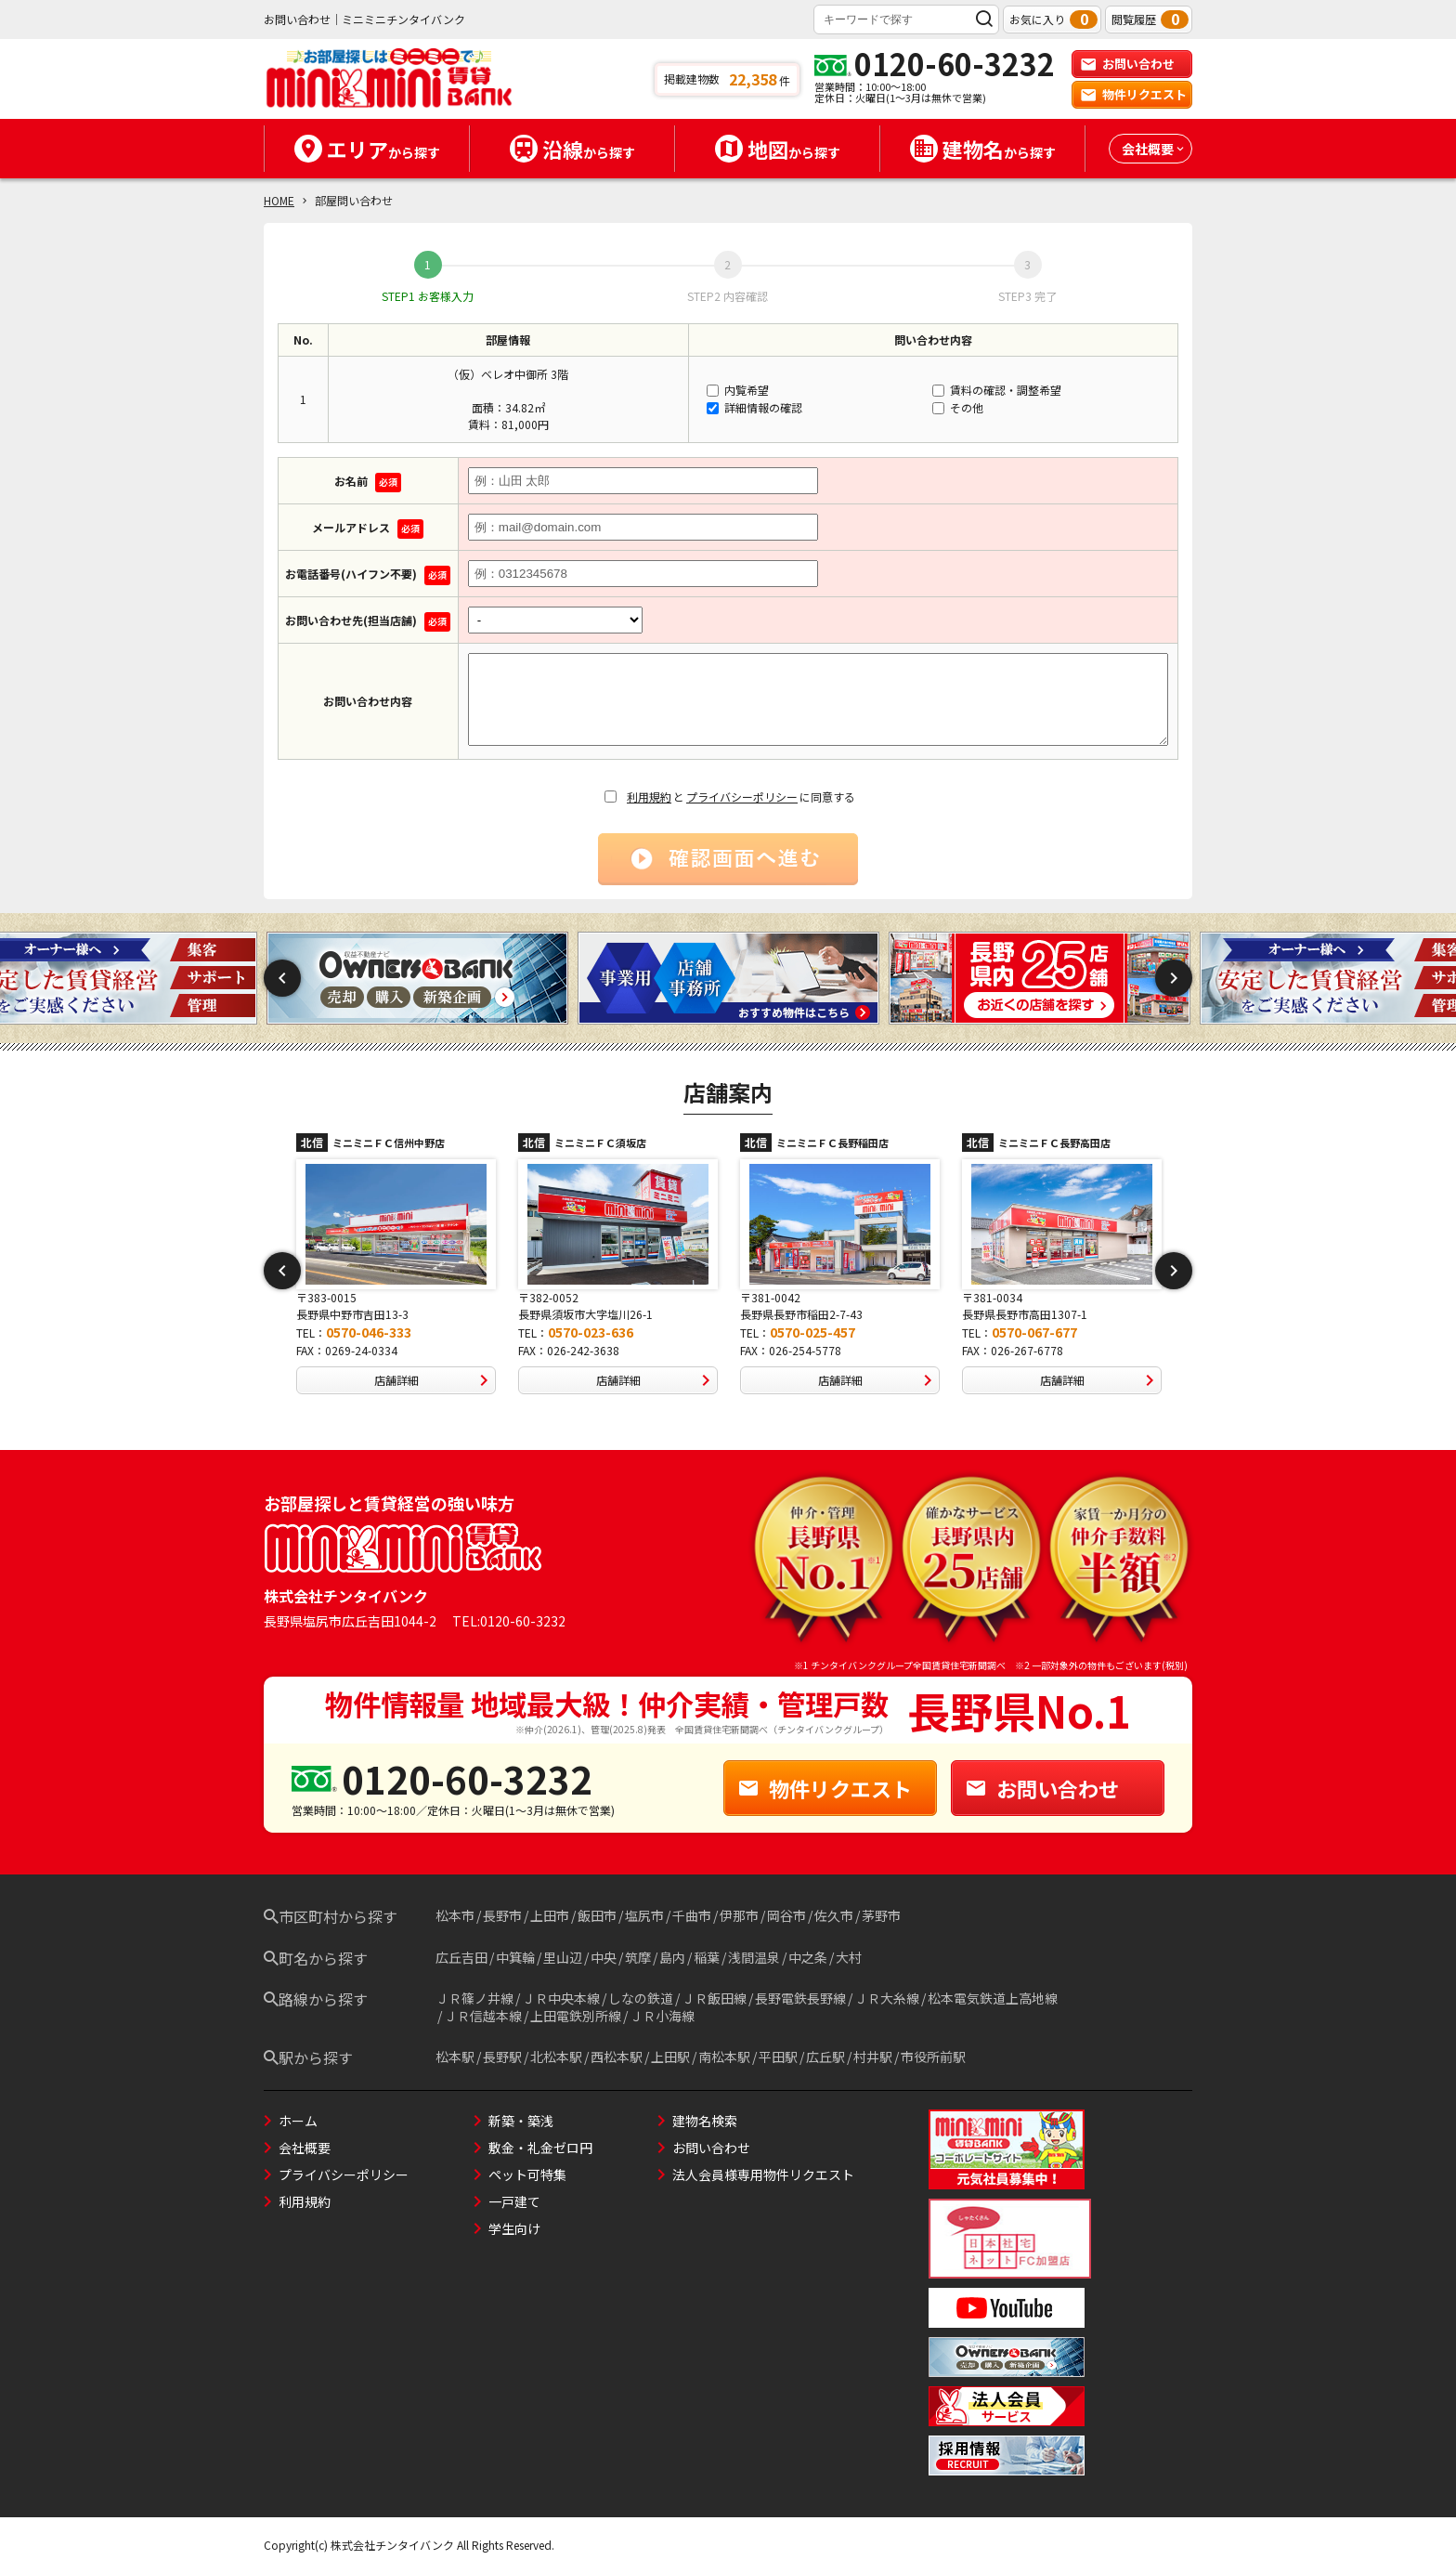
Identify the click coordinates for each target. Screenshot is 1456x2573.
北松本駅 (556, 2056)
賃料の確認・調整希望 (996, 390)
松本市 (455, 1915)
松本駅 (455, 2056)
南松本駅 (724, 2056)
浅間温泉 (754, 1957)
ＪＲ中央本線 (561, 1998)
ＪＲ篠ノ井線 (475, 1998)
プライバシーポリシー (742, 796)
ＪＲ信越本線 (483, 2015)
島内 (672, 1957)
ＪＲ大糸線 (886, 1998)
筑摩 (638, 1957)
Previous (282, 978)
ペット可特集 (527, 2174)
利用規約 (649, 796)
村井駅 (872, 2056)
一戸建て (514, 2201)
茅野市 (881, 1915)
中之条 (807, 1957)
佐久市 (833, 1915)
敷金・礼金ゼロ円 (540, 2147)
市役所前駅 (933, 2056)
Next (1173, 978)
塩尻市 (644, 1915)
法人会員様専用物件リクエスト (763, 2174)
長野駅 (502, 2056)
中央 (604, 1957)
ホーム (298, 2120)
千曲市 (691, 1915)
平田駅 (778, 2056)
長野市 (502, 1915)
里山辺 (562, 1957)
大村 (849, 1957)
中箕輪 (515, 1957)
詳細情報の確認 (754, 407)
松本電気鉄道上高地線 (993, 1998)
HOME (279, 200)
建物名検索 (704, 2120)
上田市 (549, 1915)
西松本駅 (617, 2056)
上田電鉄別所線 (575, 2015)
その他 (957, 407)
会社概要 (305, 2147)
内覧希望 (738, 390)
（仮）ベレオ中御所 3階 (508, 374)
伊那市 (739, 1915)
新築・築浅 (520, 2120)
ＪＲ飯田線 (714, 1998)
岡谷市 (786, 1915)
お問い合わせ (1127, 63)
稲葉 (707, 1957)
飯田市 (597, 1915)
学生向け (514, 2228)
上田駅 (670, 2056)
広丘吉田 (462, 1957)
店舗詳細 (435, 1380)
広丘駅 (825, 2056)
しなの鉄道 (640, 1998)
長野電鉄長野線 (800, 1998)
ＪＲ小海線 (662, 2015)
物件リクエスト (1133, 94)
